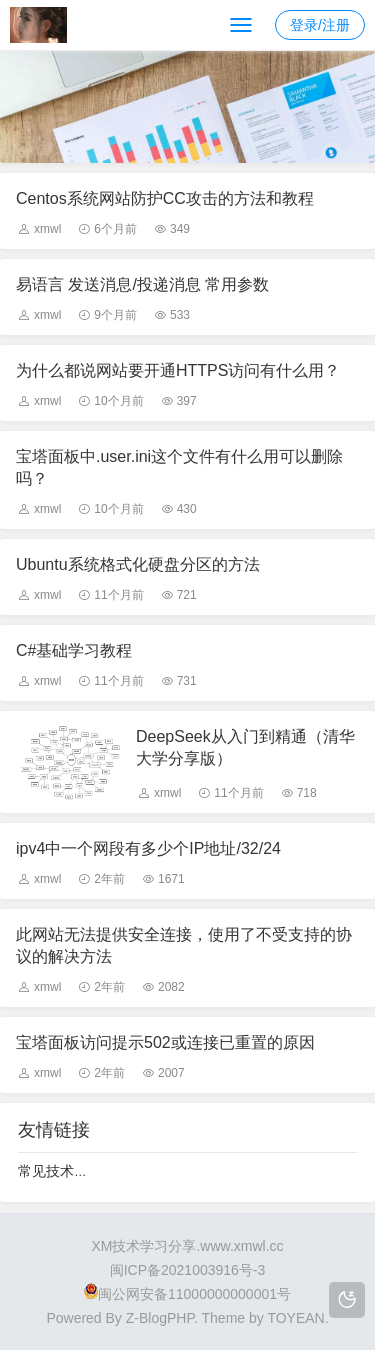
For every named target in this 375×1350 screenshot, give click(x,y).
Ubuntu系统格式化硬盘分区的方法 (138, 564)
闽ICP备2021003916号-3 (188, 1270)
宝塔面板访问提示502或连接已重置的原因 (165, 1042)
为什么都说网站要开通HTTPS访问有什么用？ (178, 370)
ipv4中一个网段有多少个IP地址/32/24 (148, 848)
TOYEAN (295, 1318)
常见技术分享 (60, 1171)
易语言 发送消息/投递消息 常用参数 (142, 284)
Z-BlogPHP (160, 1318)
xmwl (47, 229)
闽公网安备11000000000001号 (187, 1294)
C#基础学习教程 (74, 650)
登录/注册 (320, 25)
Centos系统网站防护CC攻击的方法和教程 (165, 198)
